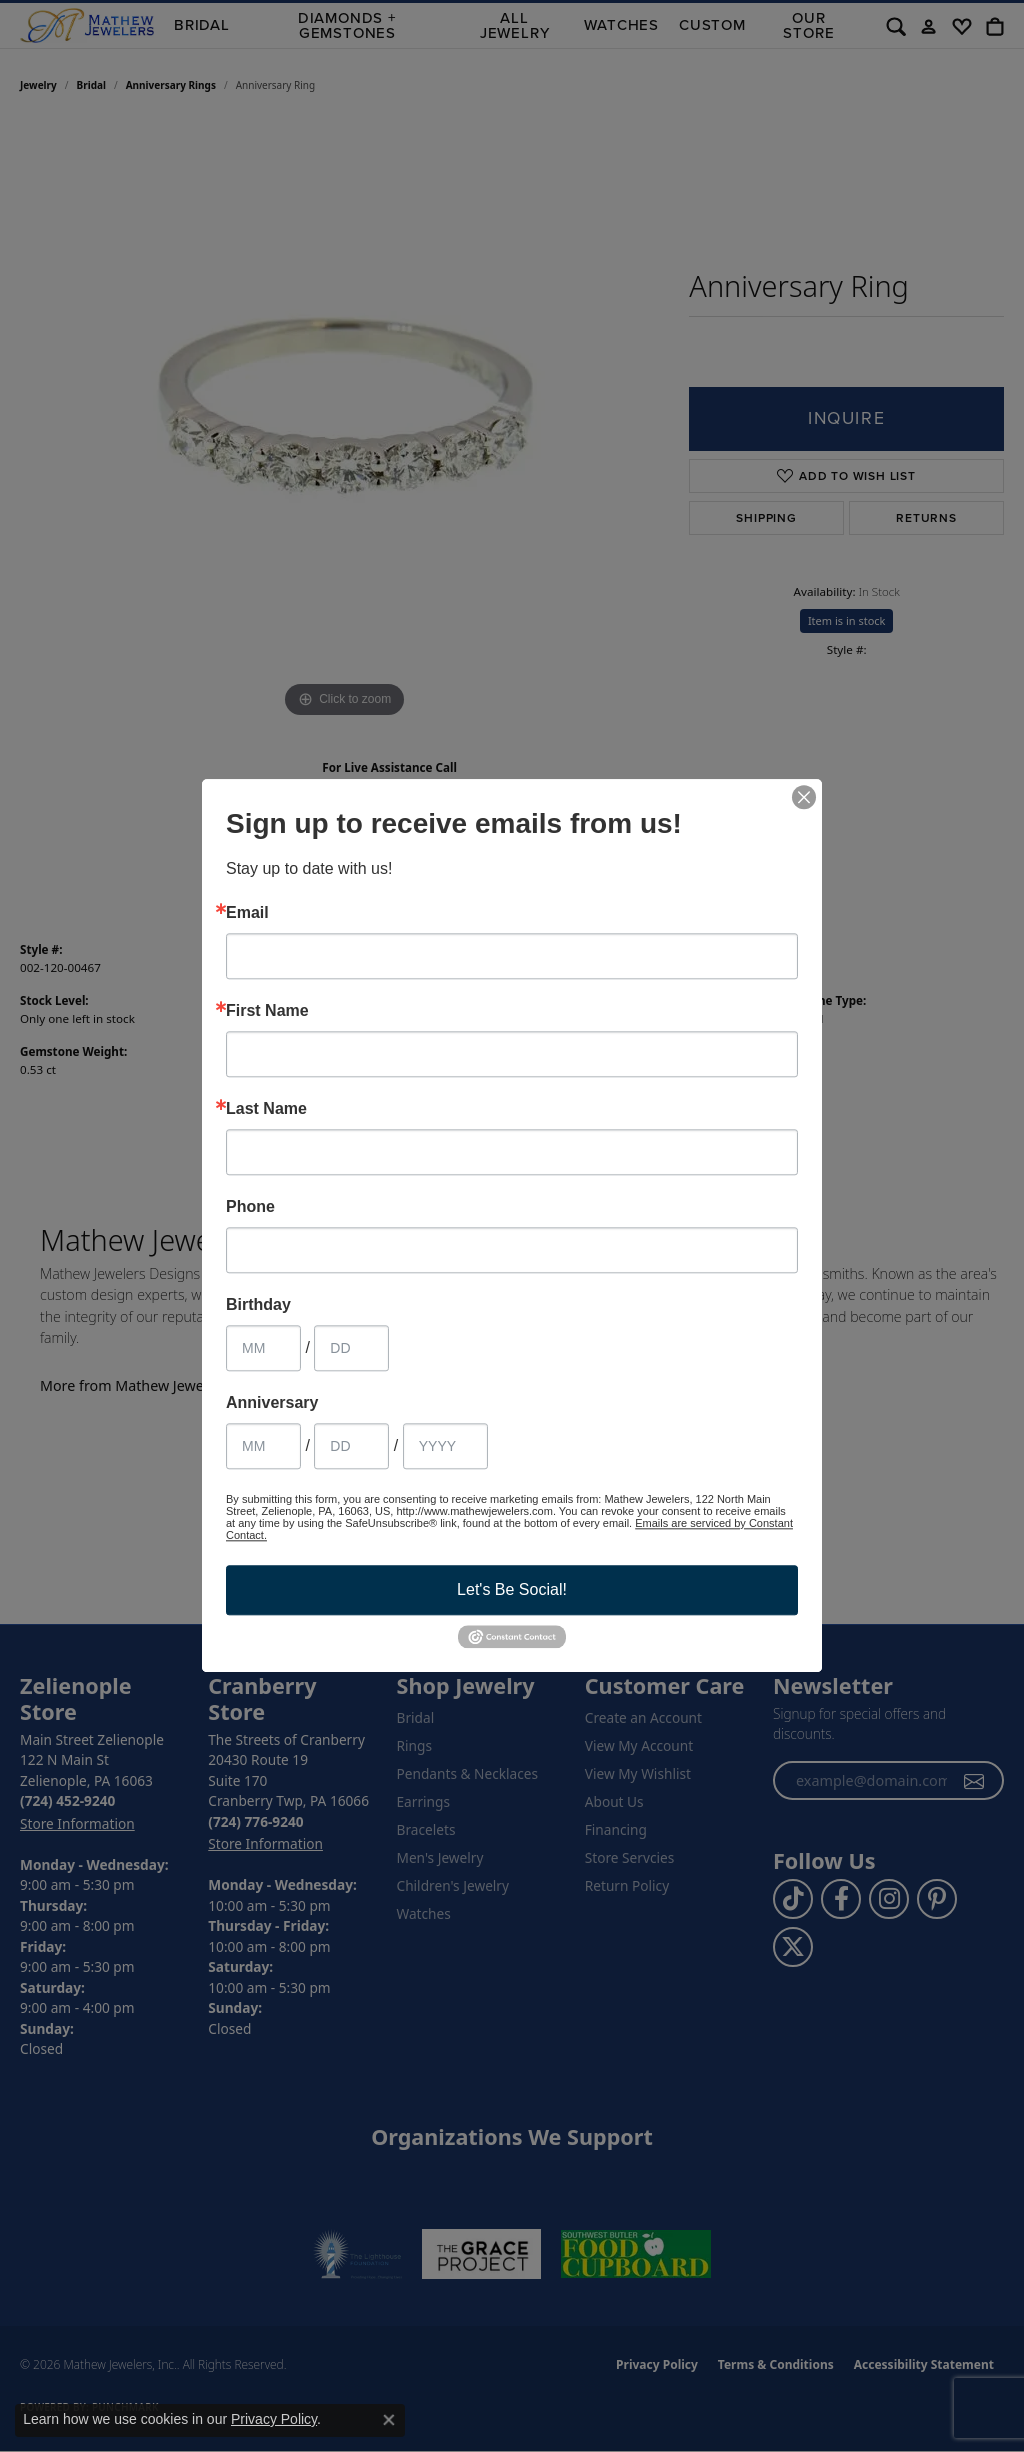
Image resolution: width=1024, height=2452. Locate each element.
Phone (250, 1207)
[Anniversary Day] (351, 1446)
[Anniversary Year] (445, 1446)
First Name (267, 1011)
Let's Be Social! (512, 1589)
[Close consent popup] (389, 2420)
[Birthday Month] (263, 1348)
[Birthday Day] (351, 1348)
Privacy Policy (274, 2419)
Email (247, 913)
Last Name (266, 1109)
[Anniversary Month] (263, 1446)
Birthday (258, 1305)
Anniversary (272, 1403)
